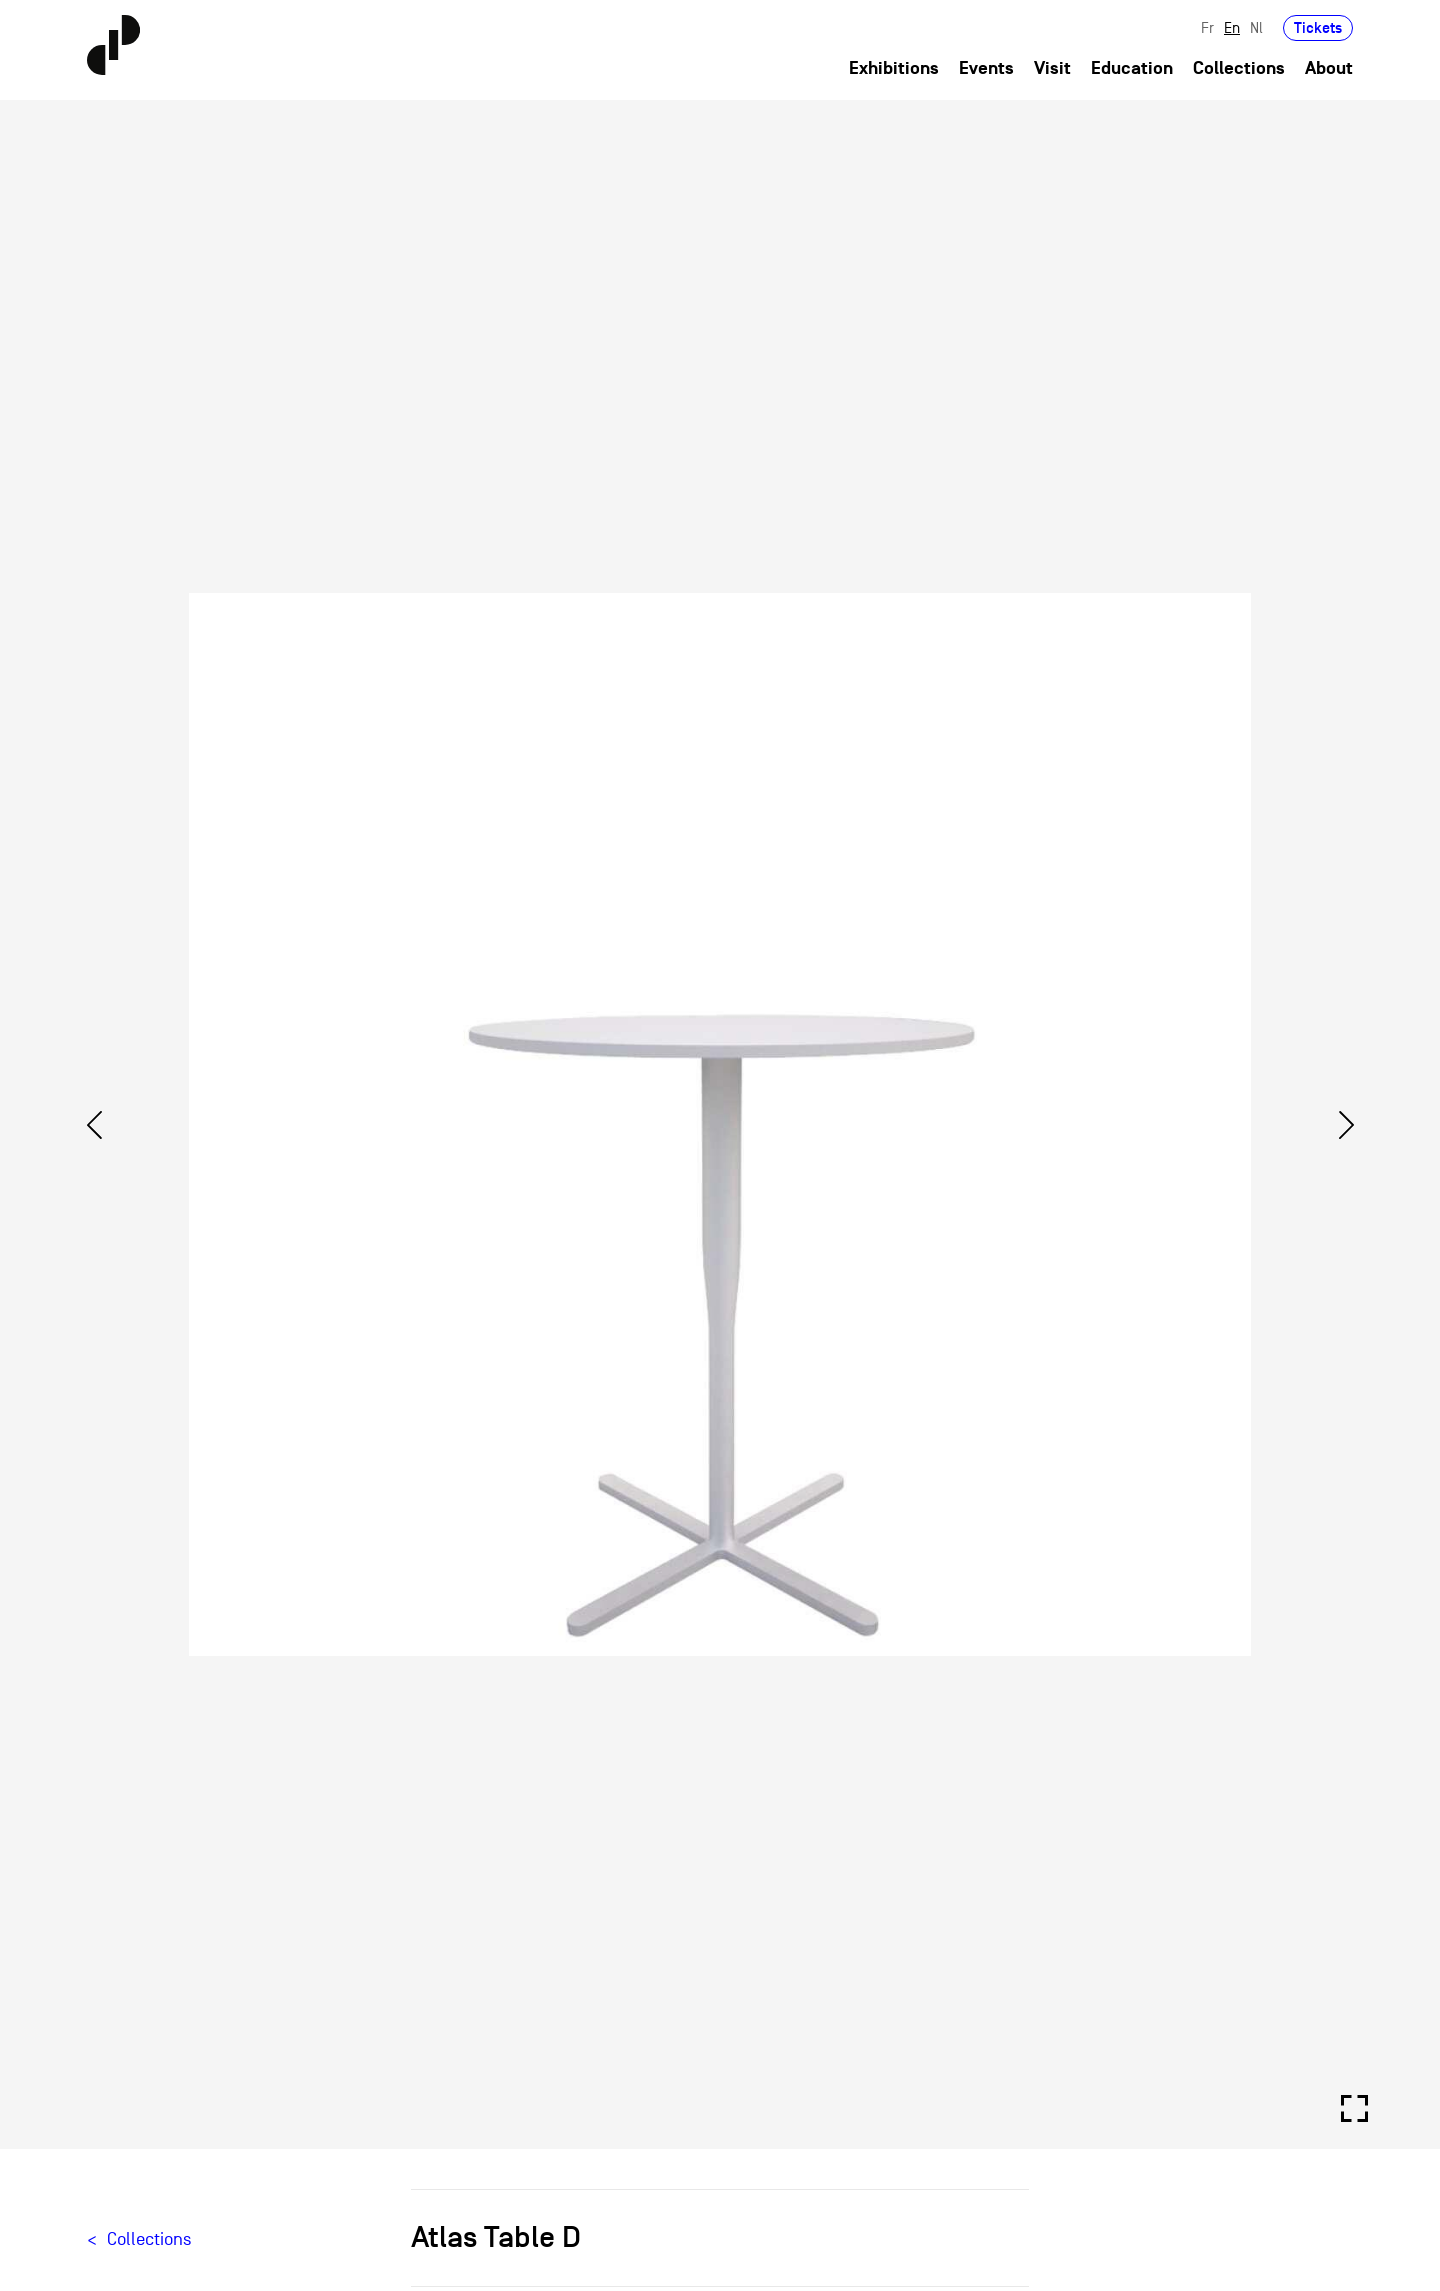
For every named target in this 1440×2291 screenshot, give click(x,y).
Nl (1256, 27)
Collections (1239, 68)
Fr (1207, 27)
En (1232, 27)
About (1329, 68)
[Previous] (94, 1125)
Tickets (1318, 27)
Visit (1052, 68)
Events (986, 68)
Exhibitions (894, 68)
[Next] (1346, 1125)
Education (1132, 68)
